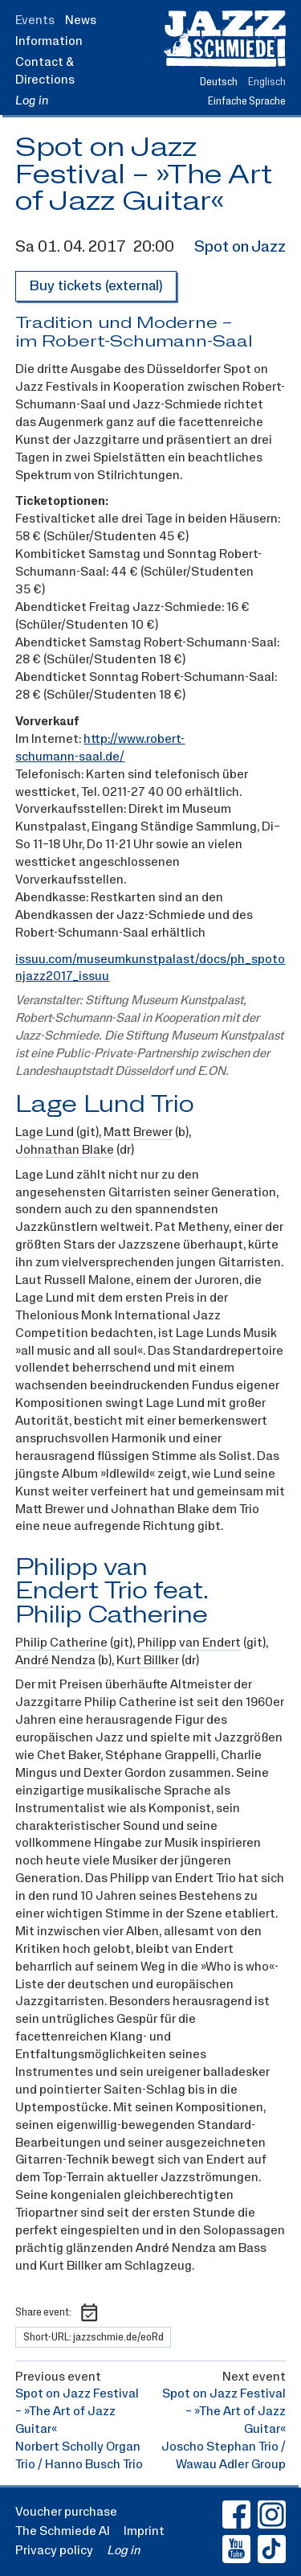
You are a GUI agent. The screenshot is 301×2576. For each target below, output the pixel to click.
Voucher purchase (66, 2511)
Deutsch (219, 82)
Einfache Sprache (247, 101)
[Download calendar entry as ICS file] (89, 2312)
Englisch (267, 82)
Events (35, 20)
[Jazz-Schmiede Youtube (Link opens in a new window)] (236, 2549)
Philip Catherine (61, 1643)
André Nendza (55, 1661)
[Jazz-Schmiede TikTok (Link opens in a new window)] (272, 2549)
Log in (31, 100)
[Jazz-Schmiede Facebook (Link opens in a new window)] (236, 2514)
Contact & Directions (45, 70)
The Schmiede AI (62, 2531)
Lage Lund (44, 1132)
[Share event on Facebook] (114, 2312)
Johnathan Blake (64, 1150)
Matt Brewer (138, 1132)
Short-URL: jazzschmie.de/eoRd (93, 2337)
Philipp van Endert (189, 1643)
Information (49, 41)
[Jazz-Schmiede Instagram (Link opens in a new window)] (272, 2514)
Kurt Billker (147, 1661)
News (80, 20)
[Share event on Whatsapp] (138, 2312)
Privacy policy (54, 2550)
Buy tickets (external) (96, 285)
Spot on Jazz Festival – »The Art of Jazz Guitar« (143, 175)
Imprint (144, 2531)
